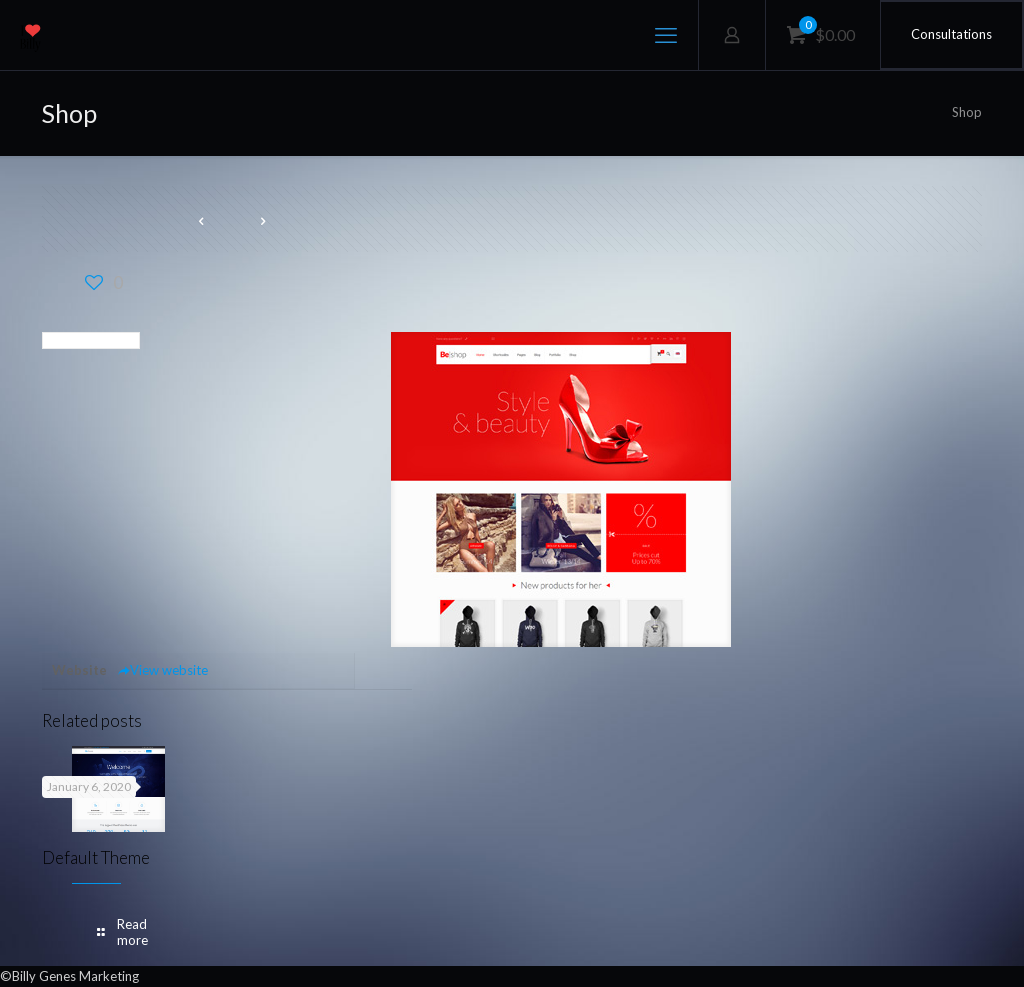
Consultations (951, 34)
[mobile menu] (666, 35)
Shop (967, 112)
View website (162, 670)
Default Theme (96, 857)
